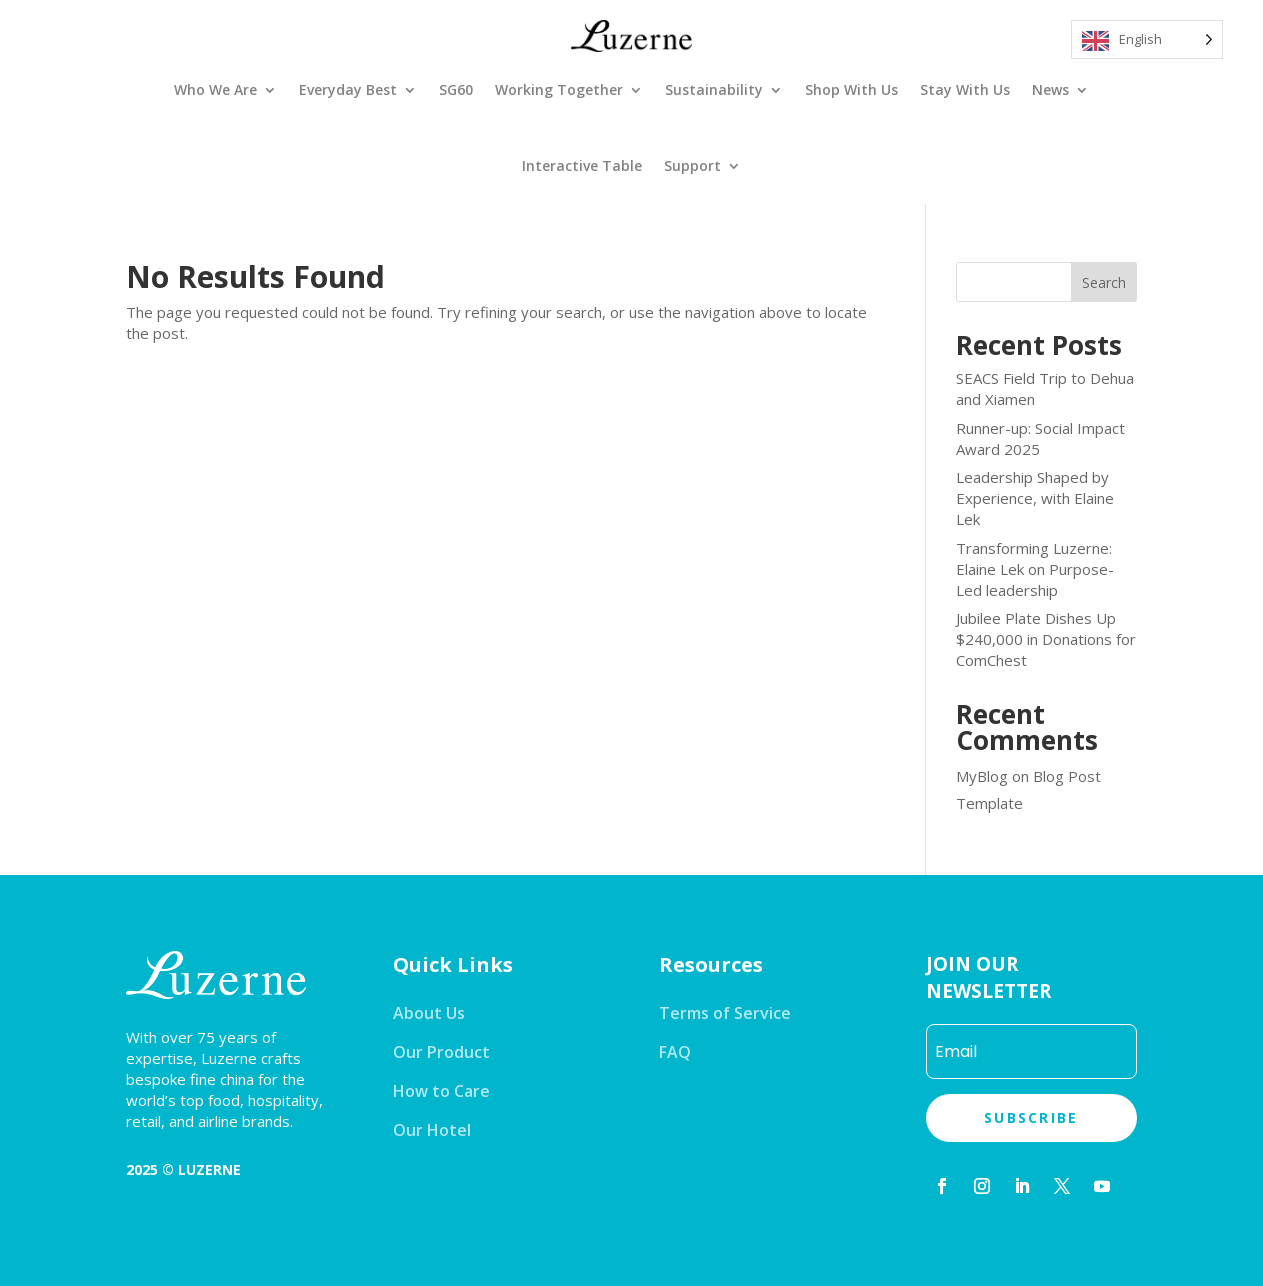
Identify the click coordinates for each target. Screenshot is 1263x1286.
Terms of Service (725, 1013)
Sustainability (714, 89)
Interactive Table (582, 165)
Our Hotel (432, 1130)
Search (1104, 282)
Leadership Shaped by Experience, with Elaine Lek (1035, 498)
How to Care (441, 1091)
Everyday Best (348, 89)
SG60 (456, 89)
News (1050, 89)
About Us (429, 1013)
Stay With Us (965, 89)
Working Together (559, 89)
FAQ (675, 1052)
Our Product (441, 1052)
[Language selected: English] (1147, 39)
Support (692, 165)
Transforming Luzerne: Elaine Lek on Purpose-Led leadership (1035, 569)
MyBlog (982, 776)
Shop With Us (851, 89)
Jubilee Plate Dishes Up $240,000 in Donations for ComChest (1046, 639)
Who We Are (215, 89)
